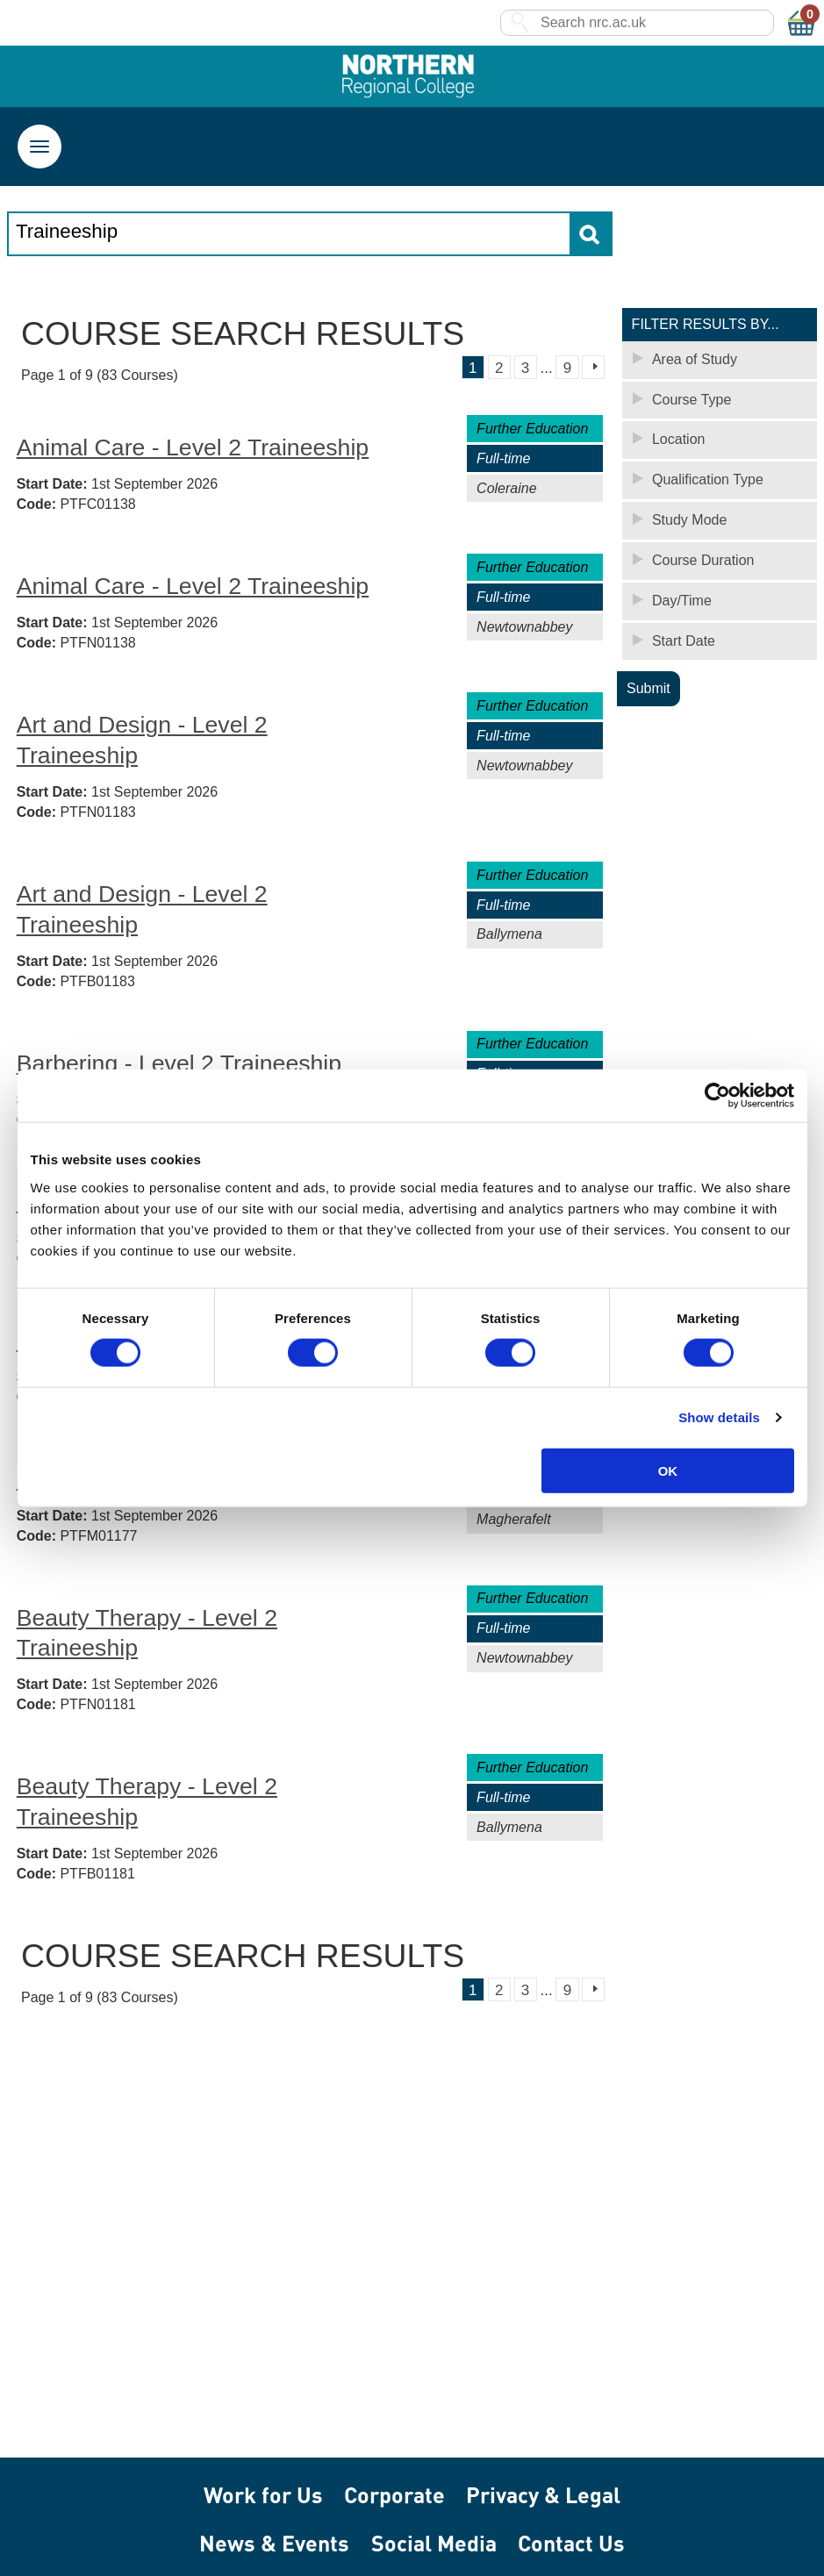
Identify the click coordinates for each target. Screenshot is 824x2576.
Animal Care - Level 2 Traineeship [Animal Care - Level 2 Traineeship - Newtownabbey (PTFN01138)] (193, 587)
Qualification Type (707, 480)
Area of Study (694, 360)
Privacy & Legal (543, 2494)
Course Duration (703, 561)
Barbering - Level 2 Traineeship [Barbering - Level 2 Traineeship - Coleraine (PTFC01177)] (179, 1064)
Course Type (691, 399)
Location (679, 440)
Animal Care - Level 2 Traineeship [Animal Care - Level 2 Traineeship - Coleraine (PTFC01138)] (193, 448)
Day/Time (682, 601)
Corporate (394, 2494)
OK (668, 1470)
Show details (719, 1417)
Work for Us (263, 2494)
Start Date (683, 641)
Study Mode (689, 520)
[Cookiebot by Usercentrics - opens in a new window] (717, 1096)
